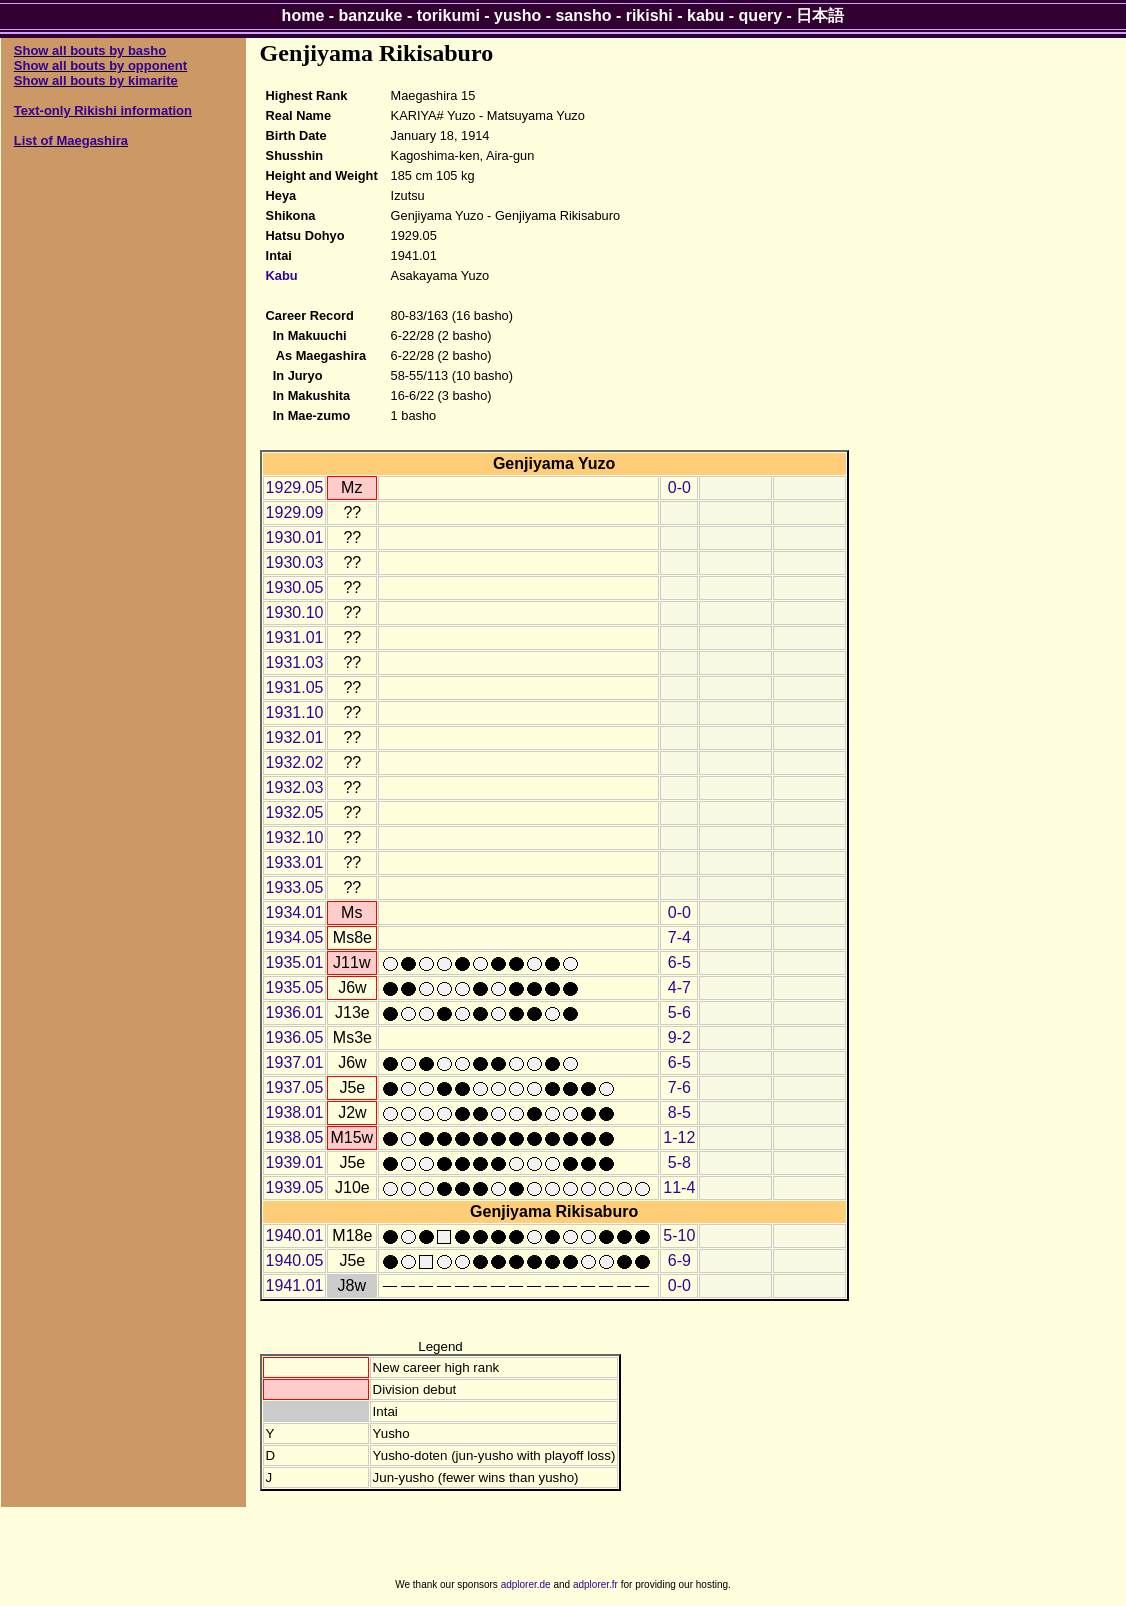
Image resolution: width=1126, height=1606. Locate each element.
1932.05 (295, 812)
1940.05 (295, 1260)
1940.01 (295, 1235)
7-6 (679, 1087)
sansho (583, 15)
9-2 (679, 1037)
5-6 (679, 1012)
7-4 (679, 937)
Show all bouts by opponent (100, 65)
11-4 (679, 1187)
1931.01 (295, 637)
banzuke (371, 15)
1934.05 (295, 937)
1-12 (679, 1137)
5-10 (679, 1235)
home (303, 15)
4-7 (679, 987)
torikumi (448, 15)
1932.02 (295, 762)
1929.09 (295, 512)
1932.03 (295, 787)
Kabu (282, 275)
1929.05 (295, 487)
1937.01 (295, 1062)
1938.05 (295, 1137)
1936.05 (295, 1037)
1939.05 (295, 1187)
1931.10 (295, 712)
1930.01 (295, 537)
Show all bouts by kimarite (96, 80)
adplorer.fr (595, 1584)
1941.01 (295, 1285)
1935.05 (295, 987)
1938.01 (295, 1112)
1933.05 (295, 887)
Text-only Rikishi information (103, 110)
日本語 (820, 15)
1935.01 (295, 962)
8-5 (679, 1112)
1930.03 (295, 562)
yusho (517, 15)
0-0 (679, 487)
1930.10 (295, 612)
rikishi (649, 15)
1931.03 (295, 662)
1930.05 (295, 587)
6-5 (679, 962)
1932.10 (295, 837)
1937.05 (295, 1087)
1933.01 (295, 862)
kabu (705, 15)
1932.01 (295, 737)
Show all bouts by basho (90, 50)
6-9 (679, 1260)
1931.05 (295, 687)
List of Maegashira (71, 140)
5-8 (679, 1162)
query (761, 15)
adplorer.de (526, 1584)
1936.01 (295, 1012)
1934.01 (295, 912)
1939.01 (295, 1162)
